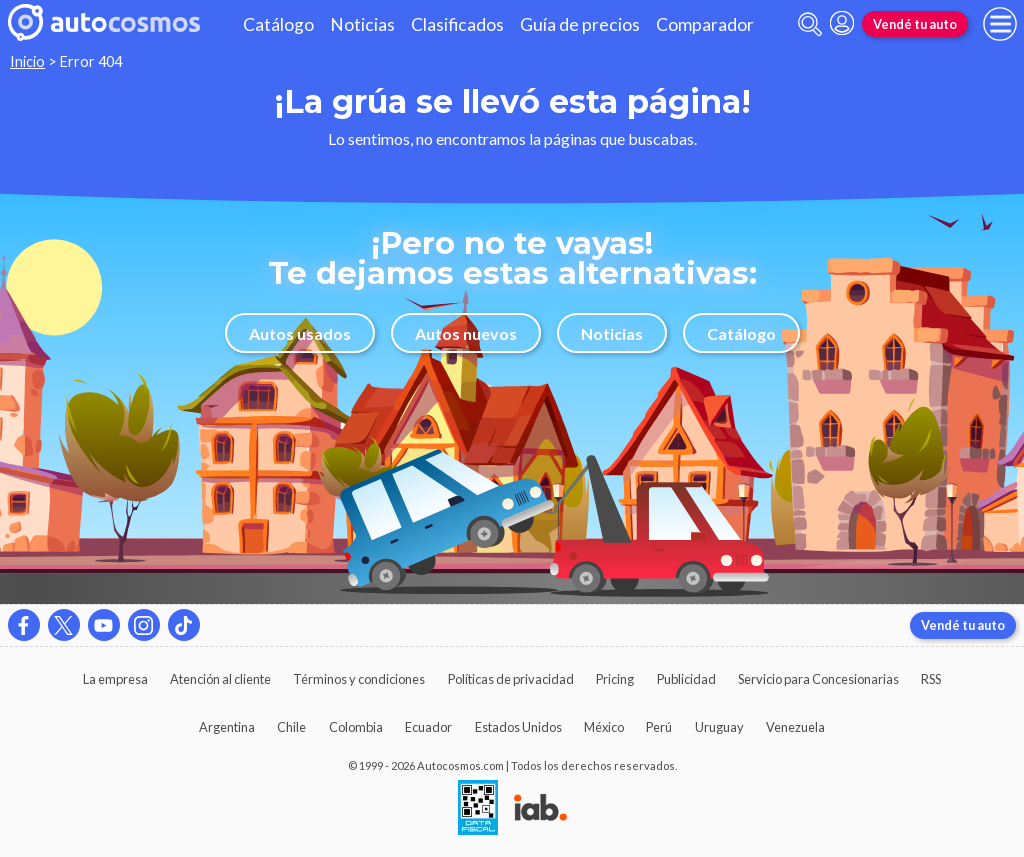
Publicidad (686, 679)
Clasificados (457, 24)
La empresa (115, 679)
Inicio (27, 61)
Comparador (705, 24)
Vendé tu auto (915, 24)
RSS (931, 679)
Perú (659, 727)
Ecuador (428, 727)
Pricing (615, 679)
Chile (291, 727)
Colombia (356, 727)
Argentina (227, 727)
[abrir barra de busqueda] (810, 24)
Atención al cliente (220, 679)
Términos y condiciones (359, 679)
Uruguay (719, 727)
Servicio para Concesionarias (818, 679)
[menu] (1000, 24)
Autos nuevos (466, 333)
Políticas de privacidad (511, 679)
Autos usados (300, 333)
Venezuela (795, 727)
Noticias (362, 24)
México (604, 727)
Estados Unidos (518, 727)
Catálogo (278, 24)
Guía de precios (580, 24)
